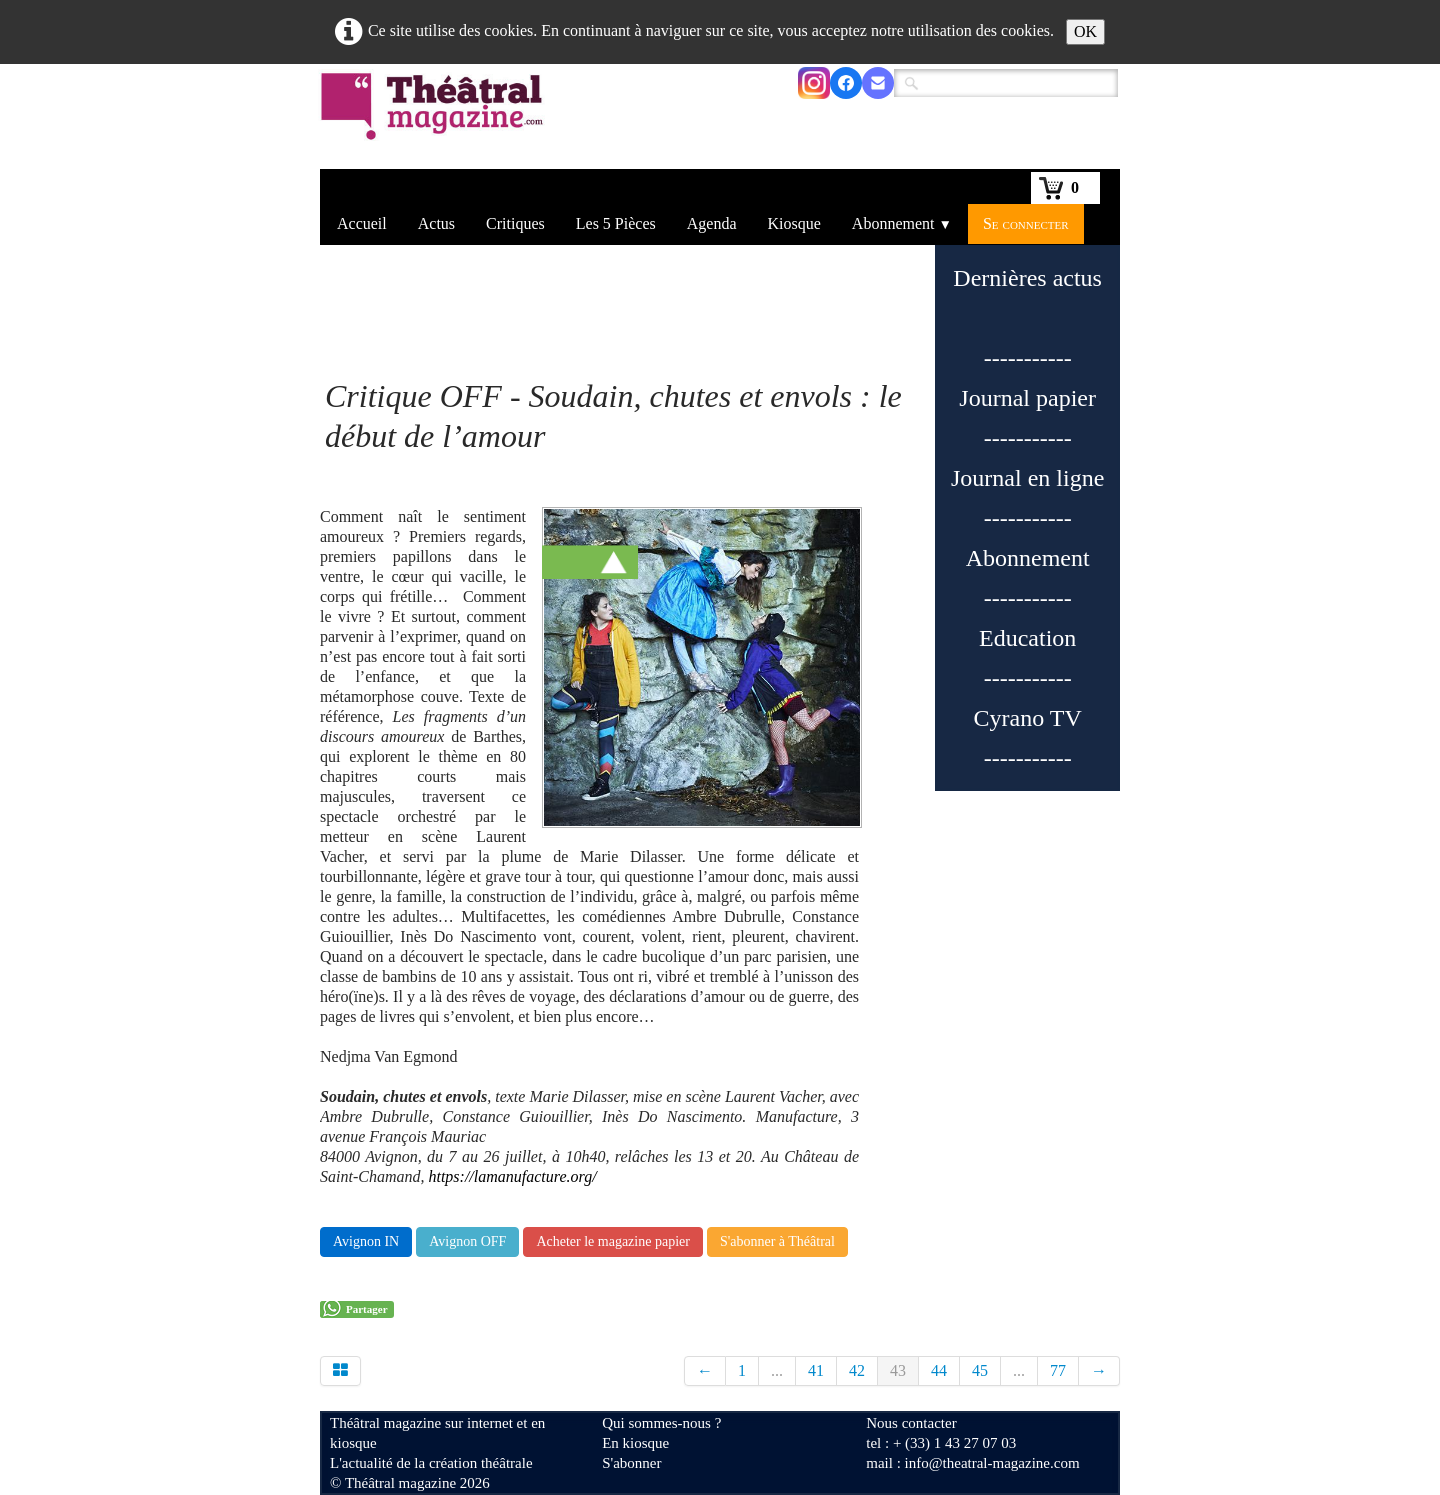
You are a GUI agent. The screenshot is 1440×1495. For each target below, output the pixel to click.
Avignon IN (366, 1241)
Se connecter (1026, 223)
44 (939, 1370)
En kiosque (635, 1443)
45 (980, 1370)
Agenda (712, 223)
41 (816, 1370)
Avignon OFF (467, 1241)
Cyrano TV (1028, 718)
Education (1027, 638)
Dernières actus (1027, 278)
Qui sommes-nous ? (661, 1423)
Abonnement (902, 223)
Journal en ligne (1027, 478)
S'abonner (631, 1463)
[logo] (435, 119)
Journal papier (1027, 398)
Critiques (515, 223)
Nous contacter (911, 1423)
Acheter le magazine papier (613, 1241)
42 (857, 1370)
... (777, 1370)
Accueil (362, 223)
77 (1058, 1370)
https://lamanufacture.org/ (512, 1176)
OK (1085, 31)
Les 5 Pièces (616, 223)
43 (898, 1370)
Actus (436, 223)
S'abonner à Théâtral (777, 1241)
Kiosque (794, 223)
